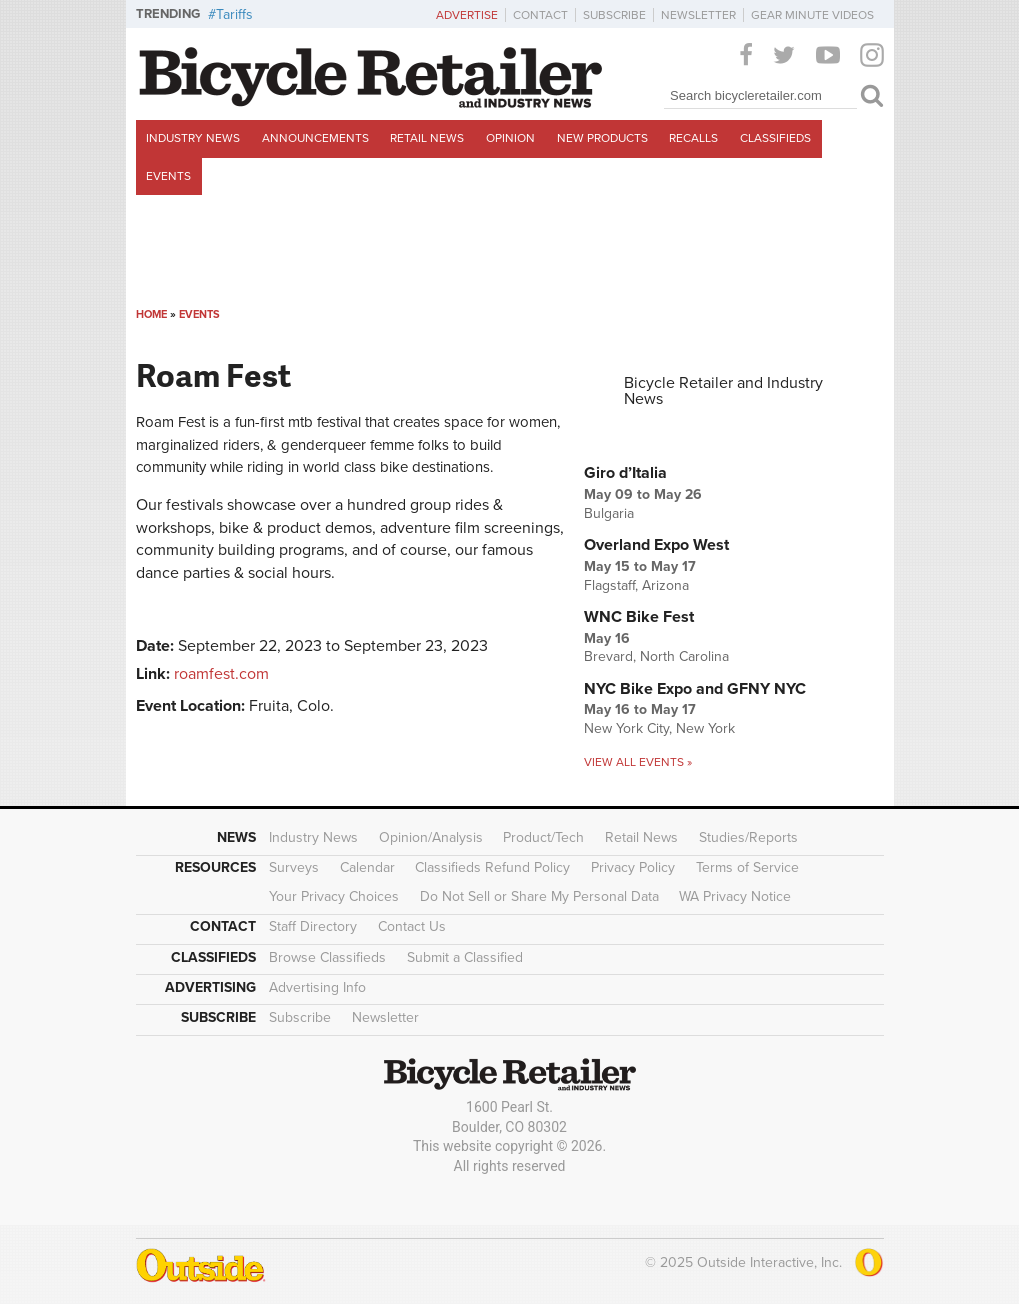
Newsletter (698, 15)
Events (168, 176)
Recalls (693, 138)
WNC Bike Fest (639, 617)
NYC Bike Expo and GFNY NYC (695, 689)
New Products (602, 138)
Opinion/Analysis (431, 837)
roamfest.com (221, 674)
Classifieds (775, 138)
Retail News (427, 138)
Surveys (294, 867)
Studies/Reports (748, 837)
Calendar (367, 867)
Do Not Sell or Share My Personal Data (539, 896)
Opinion (510, 138)
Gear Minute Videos (812, 15)
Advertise (467, 15)
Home (151, 314)
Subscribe (614, 15)
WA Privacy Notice (735, 896)
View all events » (638, 762)
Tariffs (234, 14)
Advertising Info (317, 987)
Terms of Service (747, 867)
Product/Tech (543, 837)
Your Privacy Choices (334, 896)
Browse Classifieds (327, 957)
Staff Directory (313, 926)
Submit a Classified (465, 957)
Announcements (315, 138)
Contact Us (412, 926)
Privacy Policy (633, 867)
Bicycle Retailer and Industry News (723, 391)
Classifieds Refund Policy (492, 867)
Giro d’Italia (625, 473)
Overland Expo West (656, 545)
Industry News (193, 138)
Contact (540, 15)
